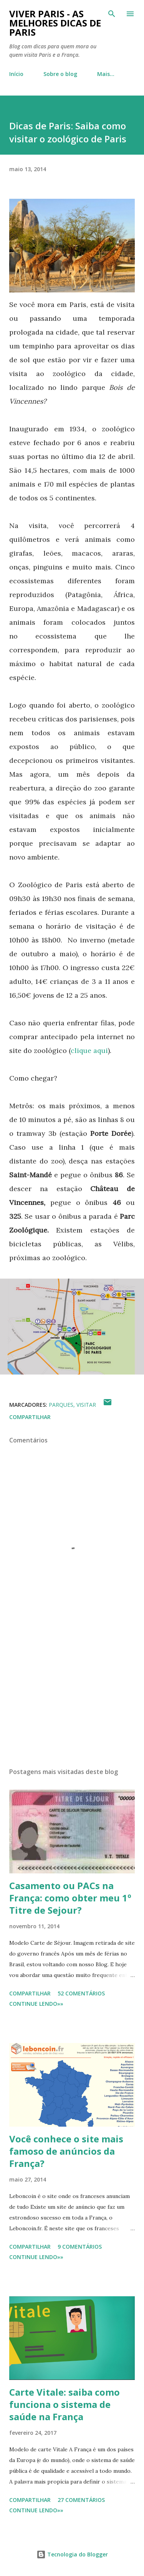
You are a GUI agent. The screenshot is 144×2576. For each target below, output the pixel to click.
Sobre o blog (60, 74)
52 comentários (81, 1993)
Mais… (105, 74)
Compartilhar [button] (30, 1417)
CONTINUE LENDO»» (36, 2003)
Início (16, 74)
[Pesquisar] (111, 13)
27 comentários (81, 2499)
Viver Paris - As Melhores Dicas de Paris (55, 22)
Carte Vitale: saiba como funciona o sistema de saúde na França (64, 2404)
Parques (61, 1404)
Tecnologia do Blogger (72, 2554)
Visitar (86, 1404)
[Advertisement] (72, 1695)
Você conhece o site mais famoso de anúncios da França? (66, 2151)
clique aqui (89, 1050)
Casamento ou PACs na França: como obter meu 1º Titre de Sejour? (70, 1897)
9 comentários (80, 2246)
